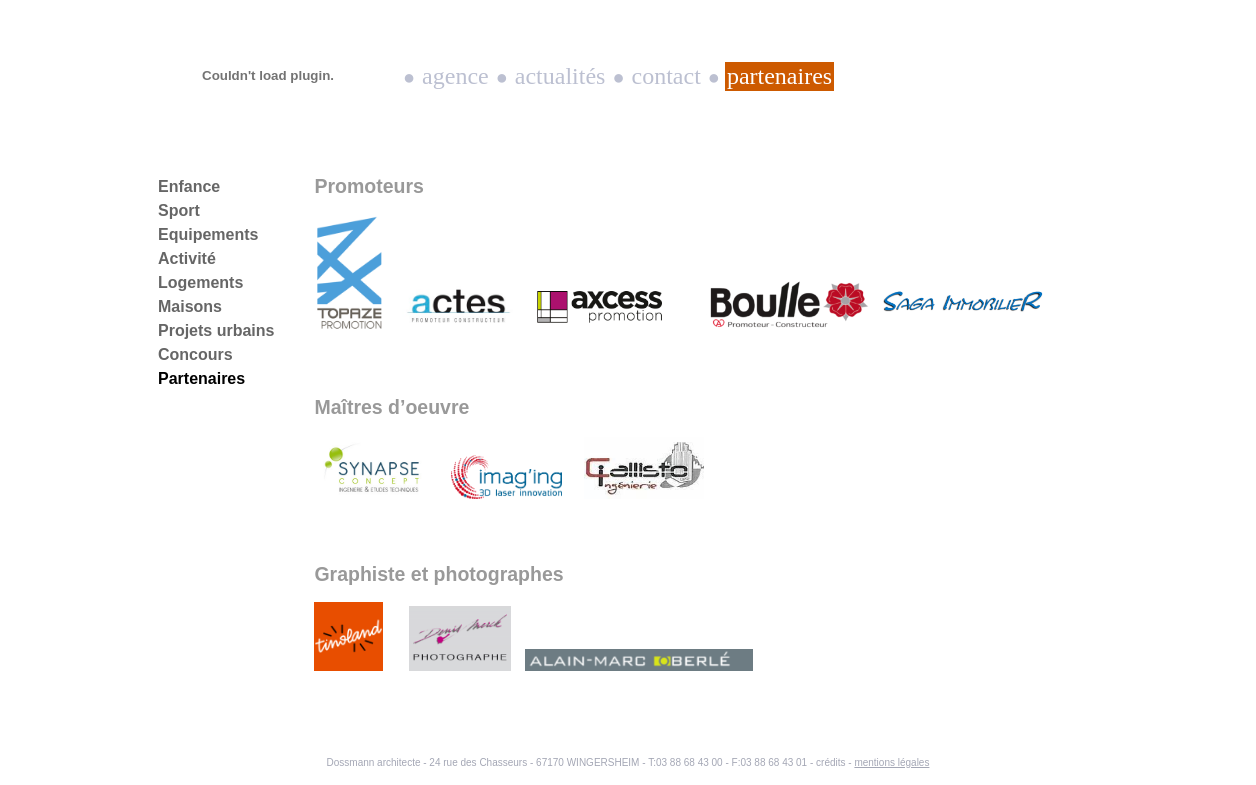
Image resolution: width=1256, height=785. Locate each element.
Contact (666, 76)
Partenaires (779, 76)
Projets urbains (216, 330)
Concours (195, 354)
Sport (179, 210)
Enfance (189, 186)
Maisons (190, 306)
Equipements (208, 234)
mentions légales (891, 762)
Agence (455, 76)
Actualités (560, 76)
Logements (200, 282)
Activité (187, 258)
